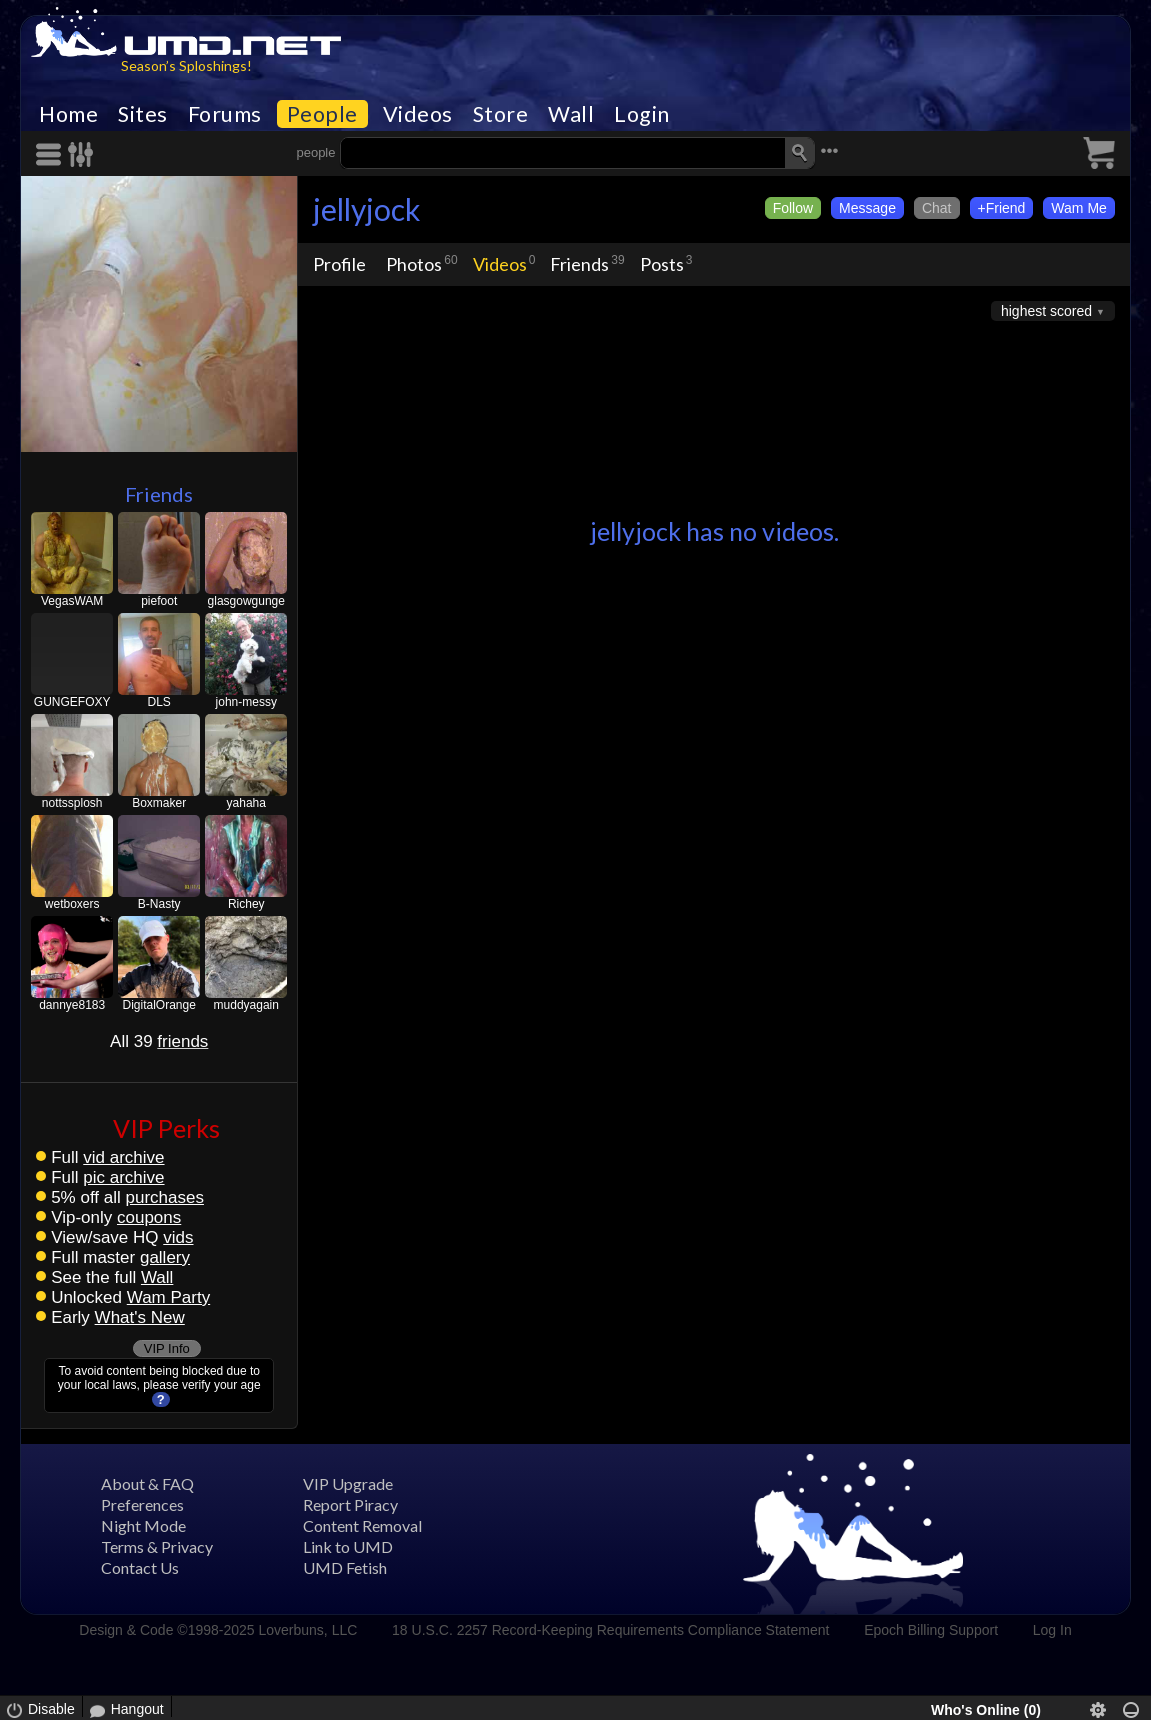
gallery (165, 1257)
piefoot (159, 601)
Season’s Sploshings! (186, 65)
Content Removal (362, 1525)
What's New (140, 1317)
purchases (164, 1197)
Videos (418, 114)
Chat (937, 208)
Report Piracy (350, 1504)
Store (501, 114)
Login (642, 114)
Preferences (142, 1504)
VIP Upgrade (348, 1483)
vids (178, 1237)
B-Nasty (159, 904)
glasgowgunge (246, 601)
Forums (225, 114)
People (322, 114)
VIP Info (167, 1348)
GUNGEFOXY (72, 702)
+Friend (1002, 208)
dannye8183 (72, 1005)
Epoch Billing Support (931, 1630)
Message (867, 208)
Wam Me (1078, 208)
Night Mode (143, 1525)
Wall (571, 114)
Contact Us (140, 1567)
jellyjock (367, 209)
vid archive (123, 1157)
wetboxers (72, 904)
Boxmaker (159, 803)
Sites (143, 114)
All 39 (159, 1041)
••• (829, 150)
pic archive (123, 1177)
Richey (246, 904)
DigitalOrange (159, 1005)
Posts (662, 264)
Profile (339, 264)
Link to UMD (348, 1546)
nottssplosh (72, 803)
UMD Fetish (345, 1567)
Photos (414, 264)
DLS (159, 702)
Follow (793, 208)
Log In (1052, 1630)
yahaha (246, 803)
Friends (159, 494)
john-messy (246, 702)
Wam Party (168, 1297)
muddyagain (246, 1005)
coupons (149, 1217)
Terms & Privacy (157, 1546)
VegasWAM (72, 601)
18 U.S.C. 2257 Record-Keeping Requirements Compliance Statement (610, 1630)
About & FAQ (147, 1483)
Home (68, 114)
